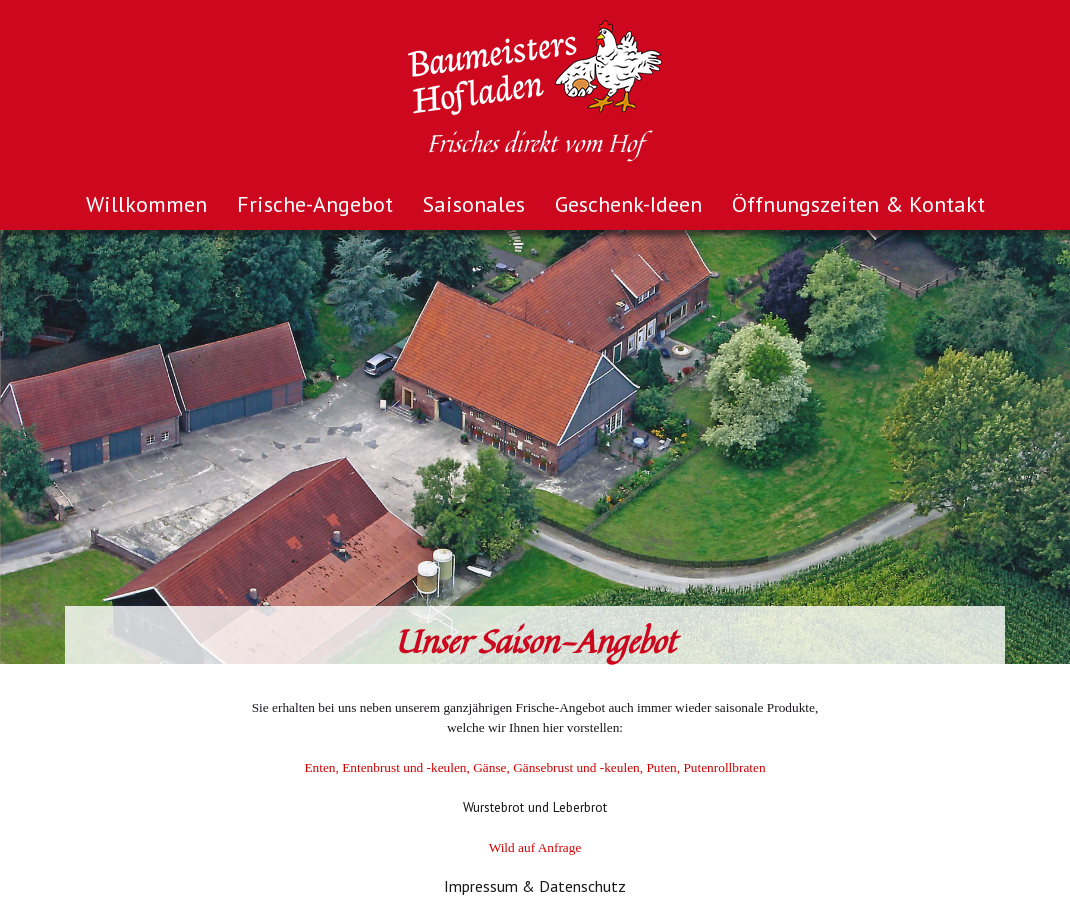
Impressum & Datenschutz (535, 886)
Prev (26, 447)
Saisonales (474, 204)
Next (1044, 447)
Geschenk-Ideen (628, 204)
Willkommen (146, 204)
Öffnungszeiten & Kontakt (858, 204)
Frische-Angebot (315, 204)
